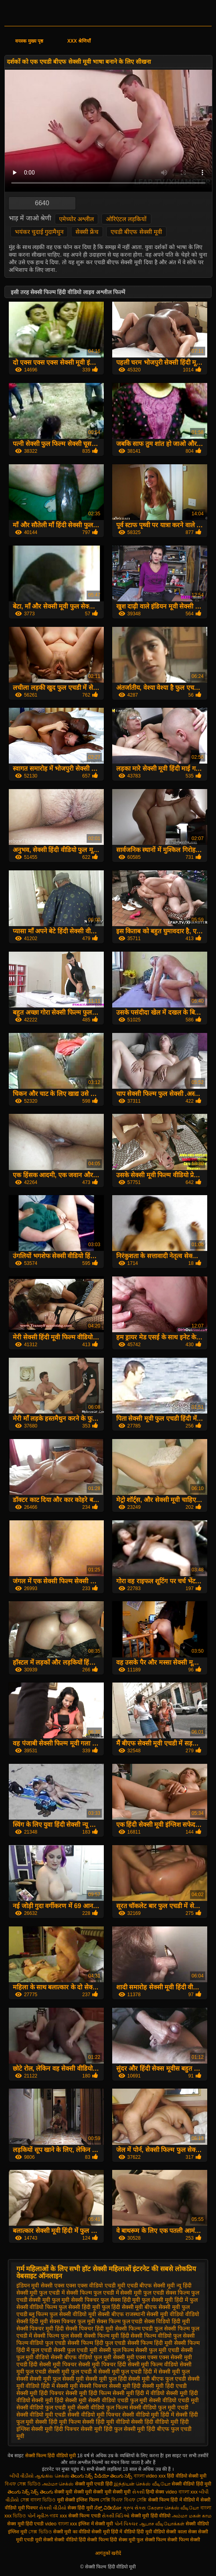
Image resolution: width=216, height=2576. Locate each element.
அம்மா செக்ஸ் (57, 2484)
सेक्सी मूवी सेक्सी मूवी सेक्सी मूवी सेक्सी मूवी (93, 2492)
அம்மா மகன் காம (192, 2516)
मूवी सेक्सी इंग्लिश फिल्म (78, 2500)
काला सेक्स (187, 2532)
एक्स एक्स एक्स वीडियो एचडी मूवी (89, 2285)
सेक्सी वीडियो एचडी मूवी (174, 2400)
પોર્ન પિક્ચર (126, 2524)
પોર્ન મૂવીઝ (39, 2516)
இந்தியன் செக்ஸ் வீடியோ (142, 2484)
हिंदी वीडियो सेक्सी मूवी (186, 2476)
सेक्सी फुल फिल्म (116, 2350)
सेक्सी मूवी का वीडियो (71, 2532)
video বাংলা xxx (182, 2492)
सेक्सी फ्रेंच (87, 231)
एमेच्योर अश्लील (76, 219)
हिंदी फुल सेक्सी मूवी (124, 2429)
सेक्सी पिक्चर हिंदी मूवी (89, 2328)
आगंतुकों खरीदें (108, 2553)
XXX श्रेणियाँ (79, 41)
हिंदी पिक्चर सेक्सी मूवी (78, 2429)
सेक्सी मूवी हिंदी (125, 2386)
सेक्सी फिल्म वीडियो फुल (156, 2336)
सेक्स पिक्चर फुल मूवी (72, 2321)
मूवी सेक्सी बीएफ (106, 2314)
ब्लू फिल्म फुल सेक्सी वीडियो (58, 2314)
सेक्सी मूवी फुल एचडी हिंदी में (127, 2371)
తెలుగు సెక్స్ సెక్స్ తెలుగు (30, 2492)
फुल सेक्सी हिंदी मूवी (79, 2307)
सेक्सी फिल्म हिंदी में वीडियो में (174, 2500)
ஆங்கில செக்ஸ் (52, 2476)
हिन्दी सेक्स (156, 2492)
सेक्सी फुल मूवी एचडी (157, 2350)
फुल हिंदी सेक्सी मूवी (122, 2307)
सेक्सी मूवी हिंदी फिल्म (88, 2393)
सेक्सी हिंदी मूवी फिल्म (58, 2422)
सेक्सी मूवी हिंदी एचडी (164, 2386)
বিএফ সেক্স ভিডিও (23, 2484)
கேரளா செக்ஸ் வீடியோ (173, 2508)
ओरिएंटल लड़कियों (126, 219)
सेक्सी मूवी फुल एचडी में (72, 2371)
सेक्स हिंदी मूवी (80, 2508)
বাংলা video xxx (150, 2476)
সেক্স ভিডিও (40, 2532)
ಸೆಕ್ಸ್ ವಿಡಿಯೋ (107, 2508)
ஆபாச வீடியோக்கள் (161, 2524)
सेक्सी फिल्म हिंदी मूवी (150, 2343)
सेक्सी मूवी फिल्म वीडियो (153, 2364)
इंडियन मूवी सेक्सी (34, 2285)
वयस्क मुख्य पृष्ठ (29, 41)
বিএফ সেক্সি (135, 2500)
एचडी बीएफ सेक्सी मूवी (136, 231)
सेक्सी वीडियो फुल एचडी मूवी (46, 2407)
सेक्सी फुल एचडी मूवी (75, 2350)
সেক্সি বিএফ (112, 2500)
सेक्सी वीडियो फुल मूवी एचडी (159, 2407)
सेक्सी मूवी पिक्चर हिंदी (102, 2364)
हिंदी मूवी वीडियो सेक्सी (156, 2532)
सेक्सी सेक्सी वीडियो (60, 2540)
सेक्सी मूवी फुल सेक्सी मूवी (57, 2379)
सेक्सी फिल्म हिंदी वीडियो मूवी (51, 2455)
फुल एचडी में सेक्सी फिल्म (65, 2292)
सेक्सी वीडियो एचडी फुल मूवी (118, 2400)
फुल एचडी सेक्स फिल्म (166, 2292)
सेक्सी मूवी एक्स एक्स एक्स (141, 2357)
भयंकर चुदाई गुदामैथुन (39, 231)
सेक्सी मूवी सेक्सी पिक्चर (81, 2386)
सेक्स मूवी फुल (131, 2540)
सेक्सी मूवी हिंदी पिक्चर (40, 2393)
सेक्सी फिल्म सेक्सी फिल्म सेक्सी (172, 2540)
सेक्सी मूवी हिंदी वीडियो (150, 2516)
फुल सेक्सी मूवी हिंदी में (165, 2300)
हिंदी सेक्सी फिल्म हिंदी (98, 2540)
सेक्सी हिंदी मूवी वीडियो (106, 2422)
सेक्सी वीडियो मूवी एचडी (41, 2414)
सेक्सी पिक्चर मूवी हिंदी (40, 2328)
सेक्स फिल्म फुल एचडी (120, 2321)
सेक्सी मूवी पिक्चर (58, 2364)
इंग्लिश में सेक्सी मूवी (95, 2524)
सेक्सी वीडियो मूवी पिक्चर (94, 2414)
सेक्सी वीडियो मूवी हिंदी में (148, 2414)
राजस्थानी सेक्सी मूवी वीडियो (154, 2314)
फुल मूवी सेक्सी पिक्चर (75, 2300)
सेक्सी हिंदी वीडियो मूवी (154, 2422)
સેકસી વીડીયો (52, 2508)
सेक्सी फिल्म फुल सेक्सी (58, 2336)
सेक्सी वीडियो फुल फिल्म (102, 2407)
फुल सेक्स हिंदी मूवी (121, 2300)
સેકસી (138, 2492)
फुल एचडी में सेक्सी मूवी (117, 2292)
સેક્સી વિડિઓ (115, 2516)
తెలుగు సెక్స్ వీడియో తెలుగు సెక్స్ (102, 2476)
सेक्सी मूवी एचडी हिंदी (94, 2484)
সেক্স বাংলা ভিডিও (38, 2500)
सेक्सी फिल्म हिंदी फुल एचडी (96, 2343)
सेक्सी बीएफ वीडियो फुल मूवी (81, 2357)
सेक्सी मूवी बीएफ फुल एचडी (157, 2379)
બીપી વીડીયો (22, 2476)
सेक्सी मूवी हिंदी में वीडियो (139, 2393)
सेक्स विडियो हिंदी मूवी (167, 2321)
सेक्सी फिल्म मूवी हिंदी (106, 2336)
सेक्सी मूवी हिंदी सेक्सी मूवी (59, 2400)
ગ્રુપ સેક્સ (134, 2508)
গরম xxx (58, 2516)
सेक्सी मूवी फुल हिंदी (106, 2379)
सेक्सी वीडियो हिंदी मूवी (191, 2484)
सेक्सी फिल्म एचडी (85, 2516)
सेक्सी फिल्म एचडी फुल (139, 2328)
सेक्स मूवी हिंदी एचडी (26, 2524)
